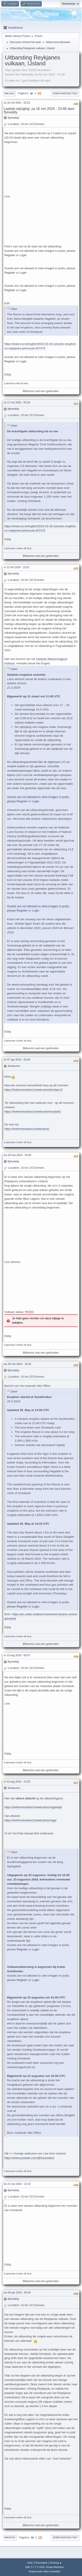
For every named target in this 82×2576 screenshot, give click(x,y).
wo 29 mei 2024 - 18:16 (17, 1364)
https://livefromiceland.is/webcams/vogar (30, 1820)
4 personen (10, 1762)
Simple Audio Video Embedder (44, 2571)
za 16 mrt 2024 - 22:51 (17, 102)
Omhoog (9, 2537)
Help (29, 2562)
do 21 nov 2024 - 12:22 (17, 2183)
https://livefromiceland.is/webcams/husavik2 (32, 1111)
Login (23, 255)
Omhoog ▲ (56, 2562)
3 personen (10, 2273)
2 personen (10, 548)
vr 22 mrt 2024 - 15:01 (17, 567)
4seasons (14, 1066)
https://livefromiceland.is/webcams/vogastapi (33, 1807)
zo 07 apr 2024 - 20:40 (17, 1059)
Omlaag (9, 93)
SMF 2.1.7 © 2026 (34, 2567)
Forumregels (41, 2562)
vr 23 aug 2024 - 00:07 (17, 1655)
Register (9, 255)
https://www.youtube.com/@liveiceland (29, 2157)
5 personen (10, 2171)
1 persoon (9, 383)
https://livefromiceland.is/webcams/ (26, 1128)
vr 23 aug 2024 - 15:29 (17, 1781)
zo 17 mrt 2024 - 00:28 (17, 402)
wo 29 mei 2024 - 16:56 (17, 1155)
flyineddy (13, 117)
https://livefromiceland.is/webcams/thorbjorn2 (33, 1089)
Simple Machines (55, 2567)
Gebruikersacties (64, 93)
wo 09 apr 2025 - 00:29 (17, 2292)
